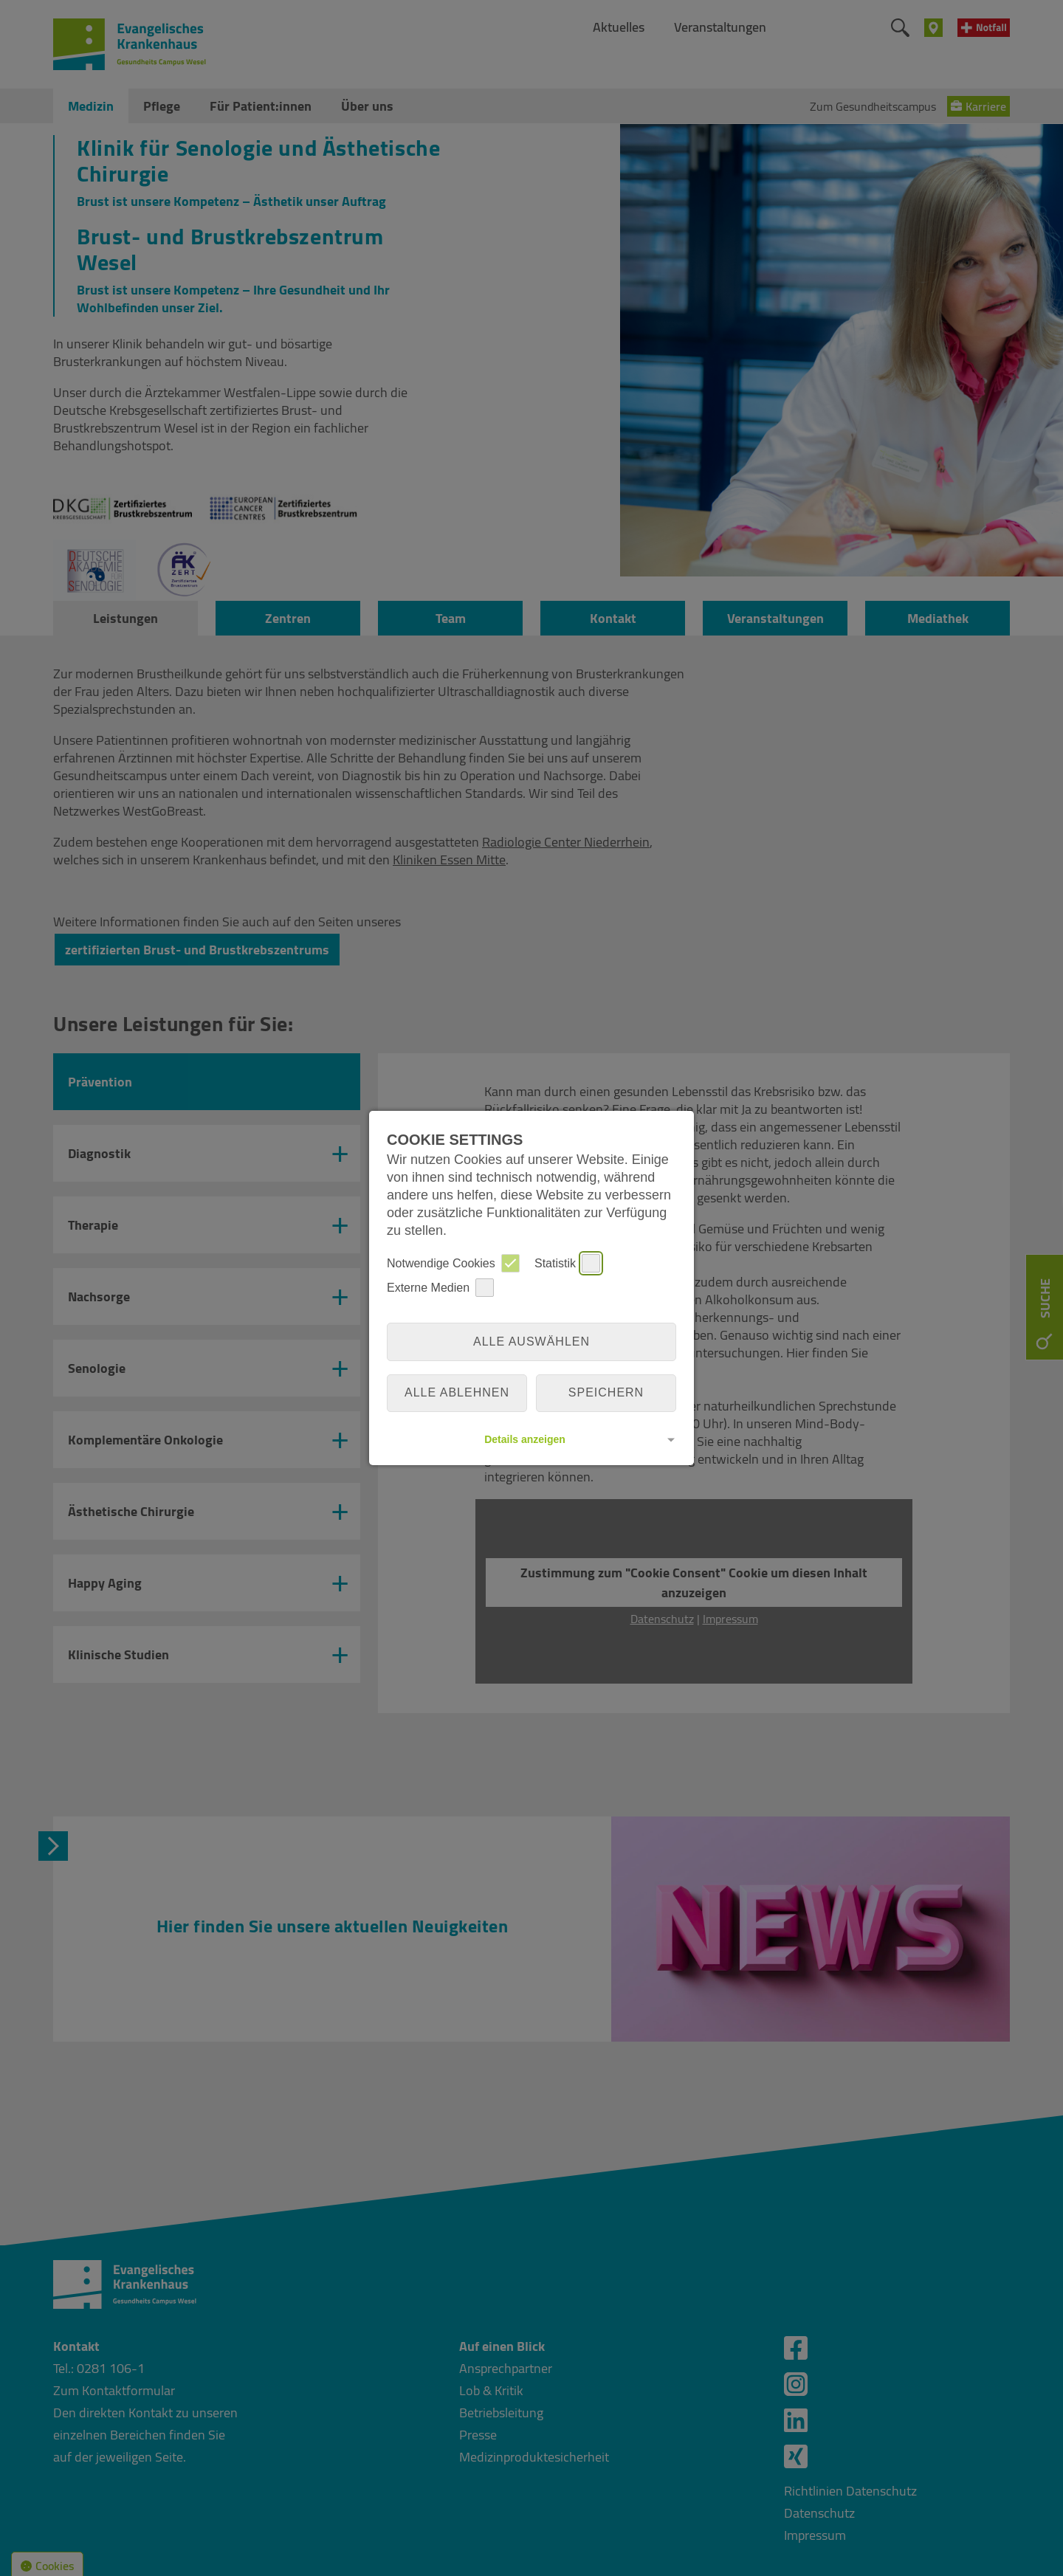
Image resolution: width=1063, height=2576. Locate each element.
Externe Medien (440, 1287)
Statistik (567, 1263)
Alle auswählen (531, 1341)
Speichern (606, 1392)
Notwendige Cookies (453, 1263)
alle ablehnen (457, 1392)
